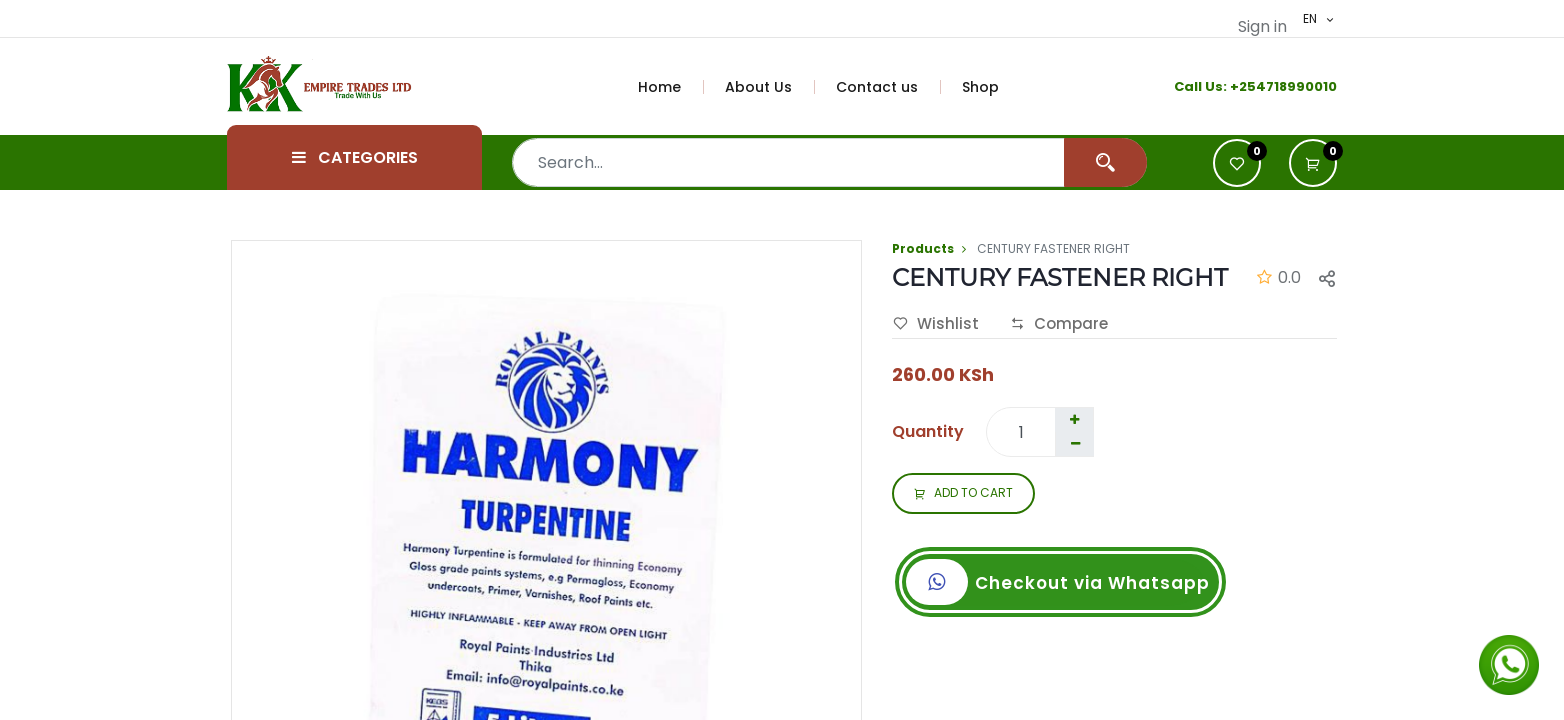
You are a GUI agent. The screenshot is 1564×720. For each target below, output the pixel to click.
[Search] (1105, 162)
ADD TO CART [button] (963, 494)
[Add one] (1074, 420)
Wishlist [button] (936, 324)
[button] (1313, 163)
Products (923, 248)
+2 (1238, 86)
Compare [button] (1059, 324)
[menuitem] (671, 87)
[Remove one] (1075, 444)
